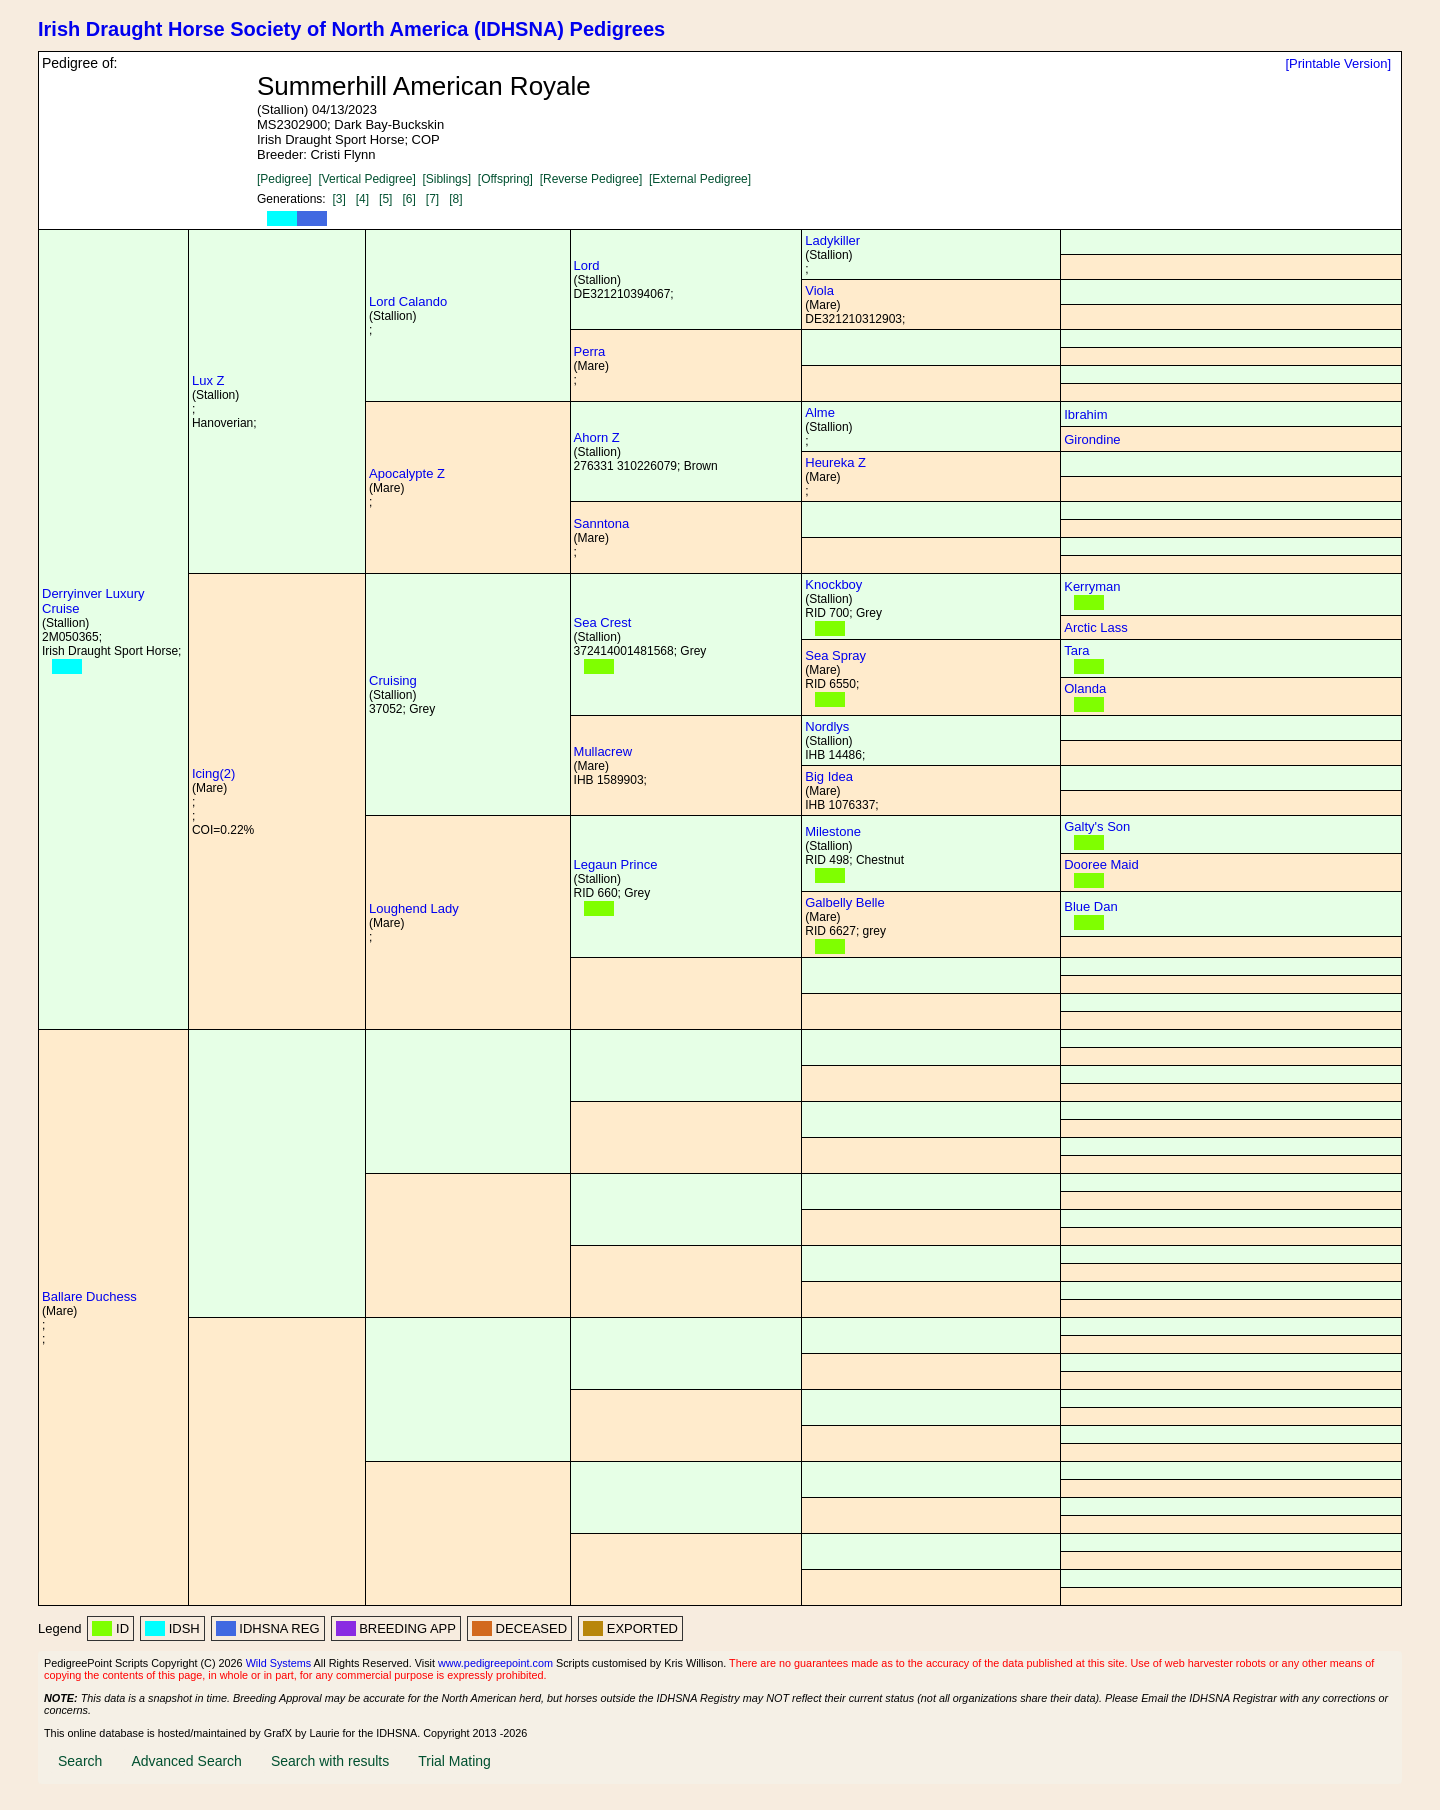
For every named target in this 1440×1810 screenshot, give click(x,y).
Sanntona (602, 523)
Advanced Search (186, 1761)
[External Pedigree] (700, 179)
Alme (820, 412)
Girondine (1092, 439)
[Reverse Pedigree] (591, 179)
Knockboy (833, 584)
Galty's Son (1097, 826)
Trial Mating (454, 1761)
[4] (362, 199)
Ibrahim (1085, 414)
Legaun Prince (616, 864)
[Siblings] (446, 179)
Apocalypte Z (407, 473)
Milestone (833, 831)
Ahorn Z (597, 437)
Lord (587, 265)
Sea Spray (835, 655)
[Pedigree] (284, 179)
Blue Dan (1090, 906)
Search (80, 1761)
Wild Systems (279, 1663)
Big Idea (829, 776)
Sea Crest (603, 622)
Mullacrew (603, 751)
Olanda (1085, 688)
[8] (455, 199)
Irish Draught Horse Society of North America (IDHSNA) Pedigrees (351, 29)
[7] (432, 199)
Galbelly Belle (845, 902)
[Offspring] (505, 179)
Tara (1076, 650)
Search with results (330, 1761)
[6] (408, 199)
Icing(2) (213, 773)
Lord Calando (408, 301)
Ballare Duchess (89, 1296)
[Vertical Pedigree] (366, 179)
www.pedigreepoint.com (495, 1663)
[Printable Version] (1338, 63)
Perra (590, 351)
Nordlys (827, 726)
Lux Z (208, 380)
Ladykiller (832, 240)
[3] (338, 199)
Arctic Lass (1096, 627)
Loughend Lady (414, 908)
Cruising (393, 680)
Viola (819, 290)
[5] (385, 199)
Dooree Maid (1101, 864)
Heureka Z (835, 462)
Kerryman (1092, 586)
